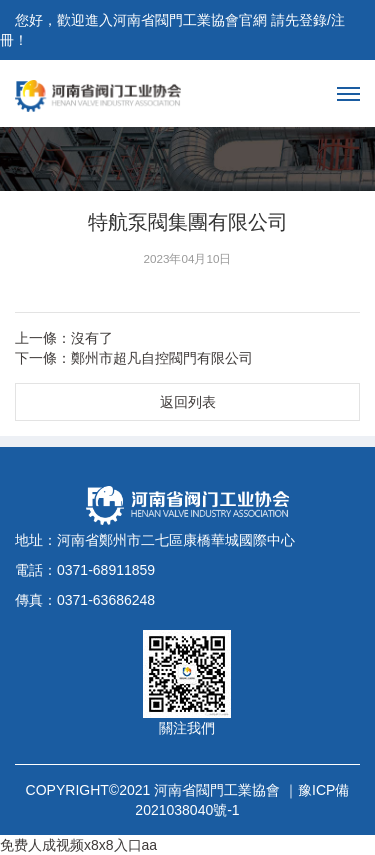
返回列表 (188, 402)
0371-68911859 (106, 570)
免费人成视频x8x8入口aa (78, 845)
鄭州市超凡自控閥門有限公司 (162, 358)
